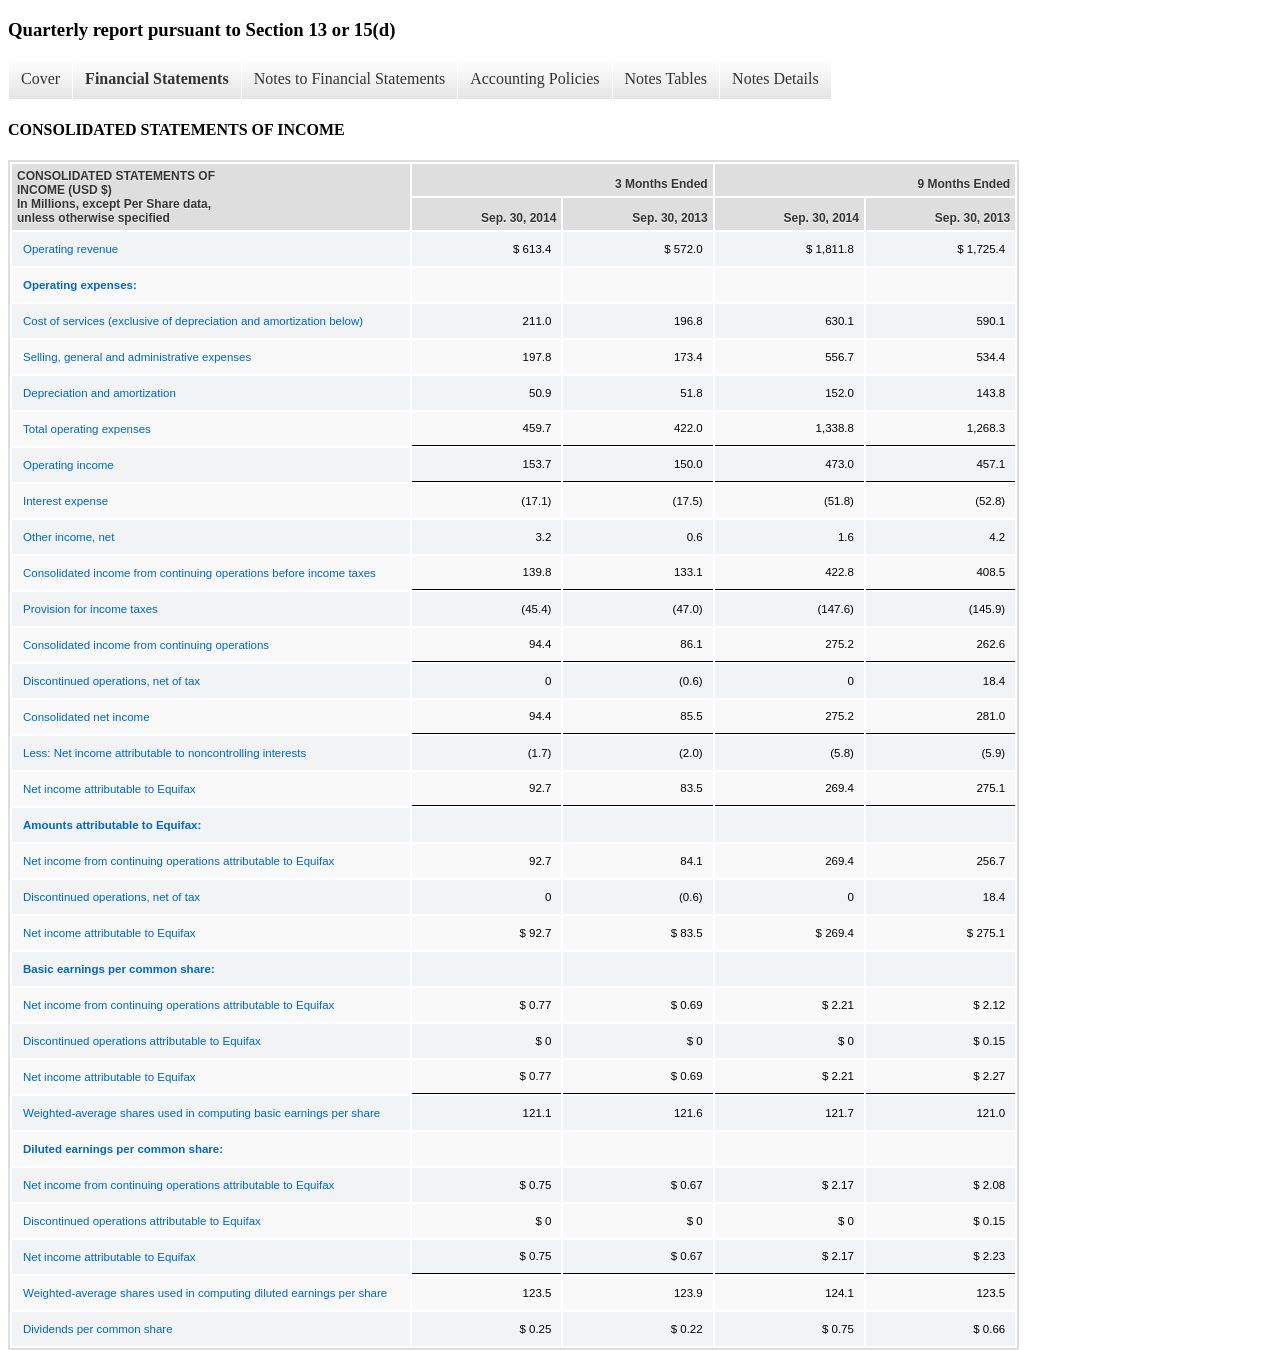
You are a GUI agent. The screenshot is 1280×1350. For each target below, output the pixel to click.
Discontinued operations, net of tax (111, 681)
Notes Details (775, 78)
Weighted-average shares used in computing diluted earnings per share (205, 1293)
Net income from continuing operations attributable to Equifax (178, 861)
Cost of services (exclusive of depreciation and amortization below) (193, 321)
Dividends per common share (98, 1329)
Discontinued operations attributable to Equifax (142, 1041)
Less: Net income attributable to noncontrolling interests (164, 753)
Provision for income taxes (90, 609)
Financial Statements (157, 78)
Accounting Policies (534, 78)
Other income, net (68, 537)
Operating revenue (70, 249)
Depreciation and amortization (99, 393)
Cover (40, 78)
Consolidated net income (86, 717)
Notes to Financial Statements (350, 78)
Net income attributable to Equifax (109, 789)
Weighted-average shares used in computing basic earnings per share (201, 1113)
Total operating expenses (87, 429)
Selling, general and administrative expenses (137, 357)
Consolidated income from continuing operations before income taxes (199, 573)
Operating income (68, 465)
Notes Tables (666, 78)
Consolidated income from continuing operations (146, 645)
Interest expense (65, 501)
